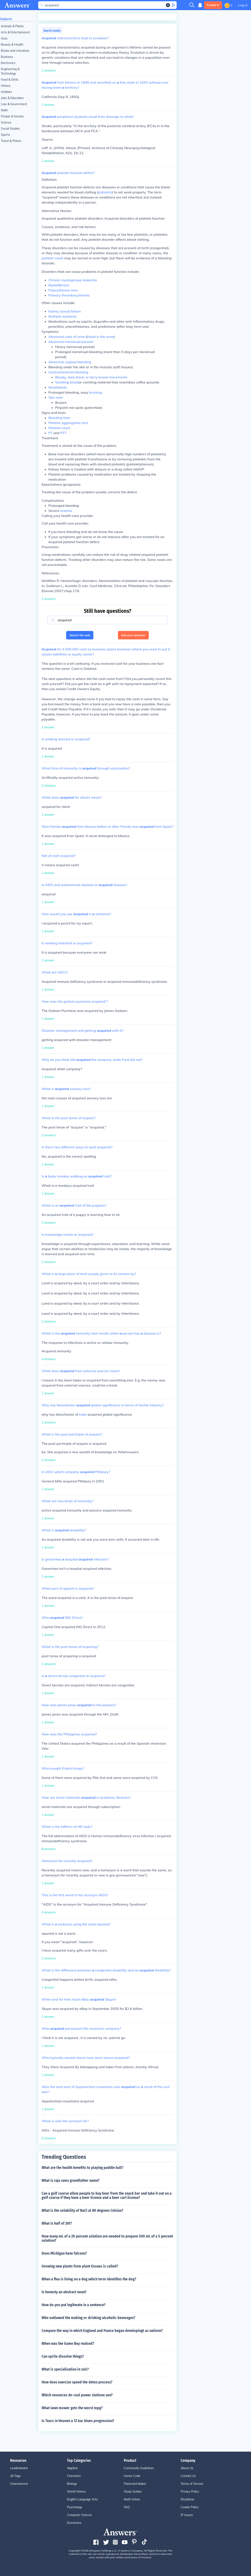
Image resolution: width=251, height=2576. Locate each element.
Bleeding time (59, 418)
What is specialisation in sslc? (65, 2369)
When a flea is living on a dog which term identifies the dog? (89, 2279)
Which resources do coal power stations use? (77, 2395)
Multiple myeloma (62, 316)
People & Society (12, 116)
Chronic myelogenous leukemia (72, 280)
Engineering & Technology (10, 71)
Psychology (74, 2507)
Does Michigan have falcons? (64, 2253)
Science (6, 122)
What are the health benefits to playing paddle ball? (82, 2167)
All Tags (15, 2476)
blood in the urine (100, 336)
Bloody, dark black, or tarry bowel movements (91, 377)
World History (76, 2491)
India (83, 1414)
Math (4, 110)
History (6, 86)
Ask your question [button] (133, 635)
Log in (243, 5)
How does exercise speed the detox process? (77, 2382)
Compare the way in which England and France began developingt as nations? (102, 2330)
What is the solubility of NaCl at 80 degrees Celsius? (82, 2210)
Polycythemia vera (63, 290)
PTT (63, 433)
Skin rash (55, 397)
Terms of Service (192, 2484)
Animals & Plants (12, 26)
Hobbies (6, 92)
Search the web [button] (80, 635)
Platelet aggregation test (68, 423)
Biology (72, 2484)
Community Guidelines (139, 2468)
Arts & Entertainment (15, 32)
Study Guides (133, 2491)
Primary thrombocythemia (69, 295)
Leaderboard (18, 2468)
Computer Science (79, 2515)
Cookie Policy (190, 2507)
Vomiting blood (67, 382)
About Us (187, 2468)
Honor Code (132, 2476)
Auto (4, 38)
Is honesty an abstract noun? (64, 2292)
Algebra (72, 2468)
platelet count (52, 258)
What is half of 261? (57, 2223)
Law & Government (14, 104)
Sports (5, 135)
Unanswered (18, 2484)
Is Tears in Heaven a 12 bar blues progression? (78, 2420)
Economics (74, 2523)
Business (7, 57)
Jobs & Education (12, 98)
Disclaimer (188, 2499)
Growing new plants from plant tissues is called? (80, 2266)
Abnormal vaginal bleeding (69, 362)
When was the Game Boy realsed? (68, 2343)
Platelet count (59, 428)
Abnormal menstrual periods (70, 342)
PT (50, 433)
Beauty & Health (12, 44)
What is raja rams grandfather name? (71, 2180)
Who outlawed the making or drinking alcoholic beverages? (88, 2317)
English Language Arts (82, 2499)
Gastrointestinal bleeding (68, 372)
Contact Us (188, 2476)
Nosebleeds (57, 387)
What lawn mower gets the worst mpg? (72, 2408)
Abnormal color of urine (66, 336)
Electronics (8, 63)
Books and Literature (15, 51)
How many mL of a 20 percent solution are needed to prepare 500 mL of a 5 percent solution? (107, 2238)
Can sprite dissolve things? (63, 2356)
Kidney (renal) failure (64, 311)
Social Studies (10, 128)
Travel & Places (11, 141)
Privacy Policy (190, 2491)
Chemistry (74, 2476)
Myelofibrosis (58, 285)
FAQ (127, 2507)
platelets (105, 192)
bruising (95, 392)
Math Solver (132, 2499)
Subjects (6, 19)
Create (213, 5)
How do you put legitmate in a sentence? (73, 2305)
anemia (66, 510)
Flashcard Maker (135, 2484)
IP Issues (187, 2515)
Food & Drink (9, 80)
